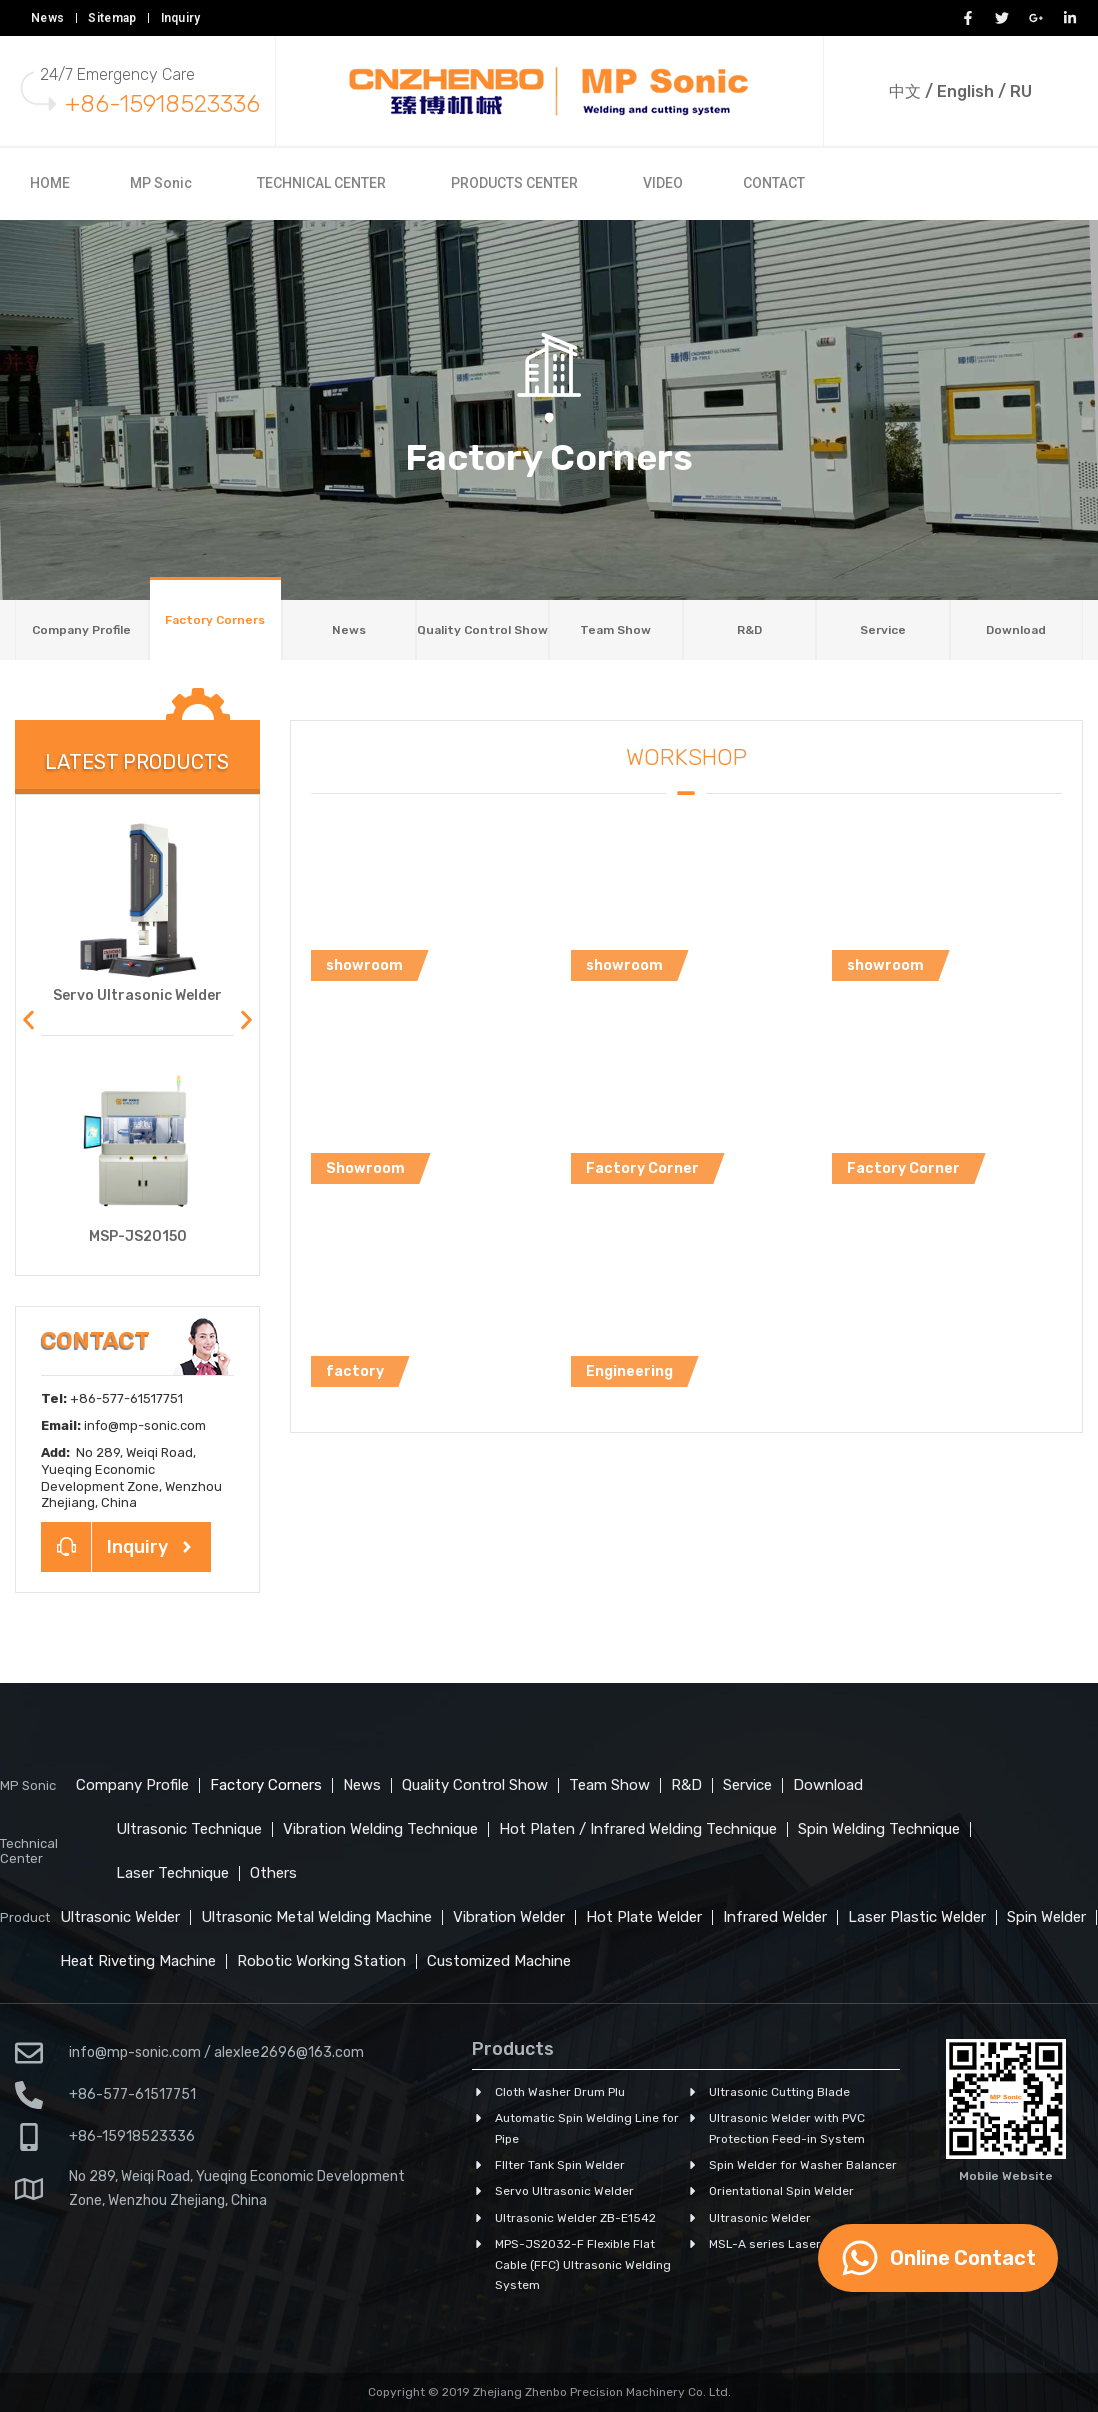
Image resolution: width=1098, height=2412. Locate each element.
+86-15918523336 (162, 104)
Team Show (615, 630)
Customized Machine (499, 1961)
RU (1021, 91)
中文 (905, 91)
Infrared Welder (775, 1917)
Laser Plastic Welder (917, 1917)
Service (883, 630)
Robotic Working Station (321, 1961)
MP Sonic (161, 183)
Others (273, 1873)
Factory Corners (215, 620)
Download (1016, 630)
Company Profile (81, 630)
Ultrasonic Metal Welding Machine (316, 1917)
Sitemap (112, 18)
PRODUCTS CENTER (514, 183)
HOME (50, 183)
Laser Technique (172, 1873)
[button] (28, 1020)
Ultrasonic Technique (189, 1829)
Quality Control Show (482, 630)
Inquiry (181, 18)
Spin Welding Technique (879, 1829)
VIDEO (663, 183)
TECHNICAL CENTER (321, 183)
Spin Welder (1046, 1917)
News (47, 18)
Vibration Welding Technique (380, 1829)
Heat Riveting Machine (138, 1961)
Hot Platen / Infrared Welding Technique (638, 1829)
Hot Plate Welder (644, 1917)
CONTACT (774, 183)
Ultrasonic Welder (120, 1917)
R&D (749, 630)
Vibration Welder (509, 1917)
